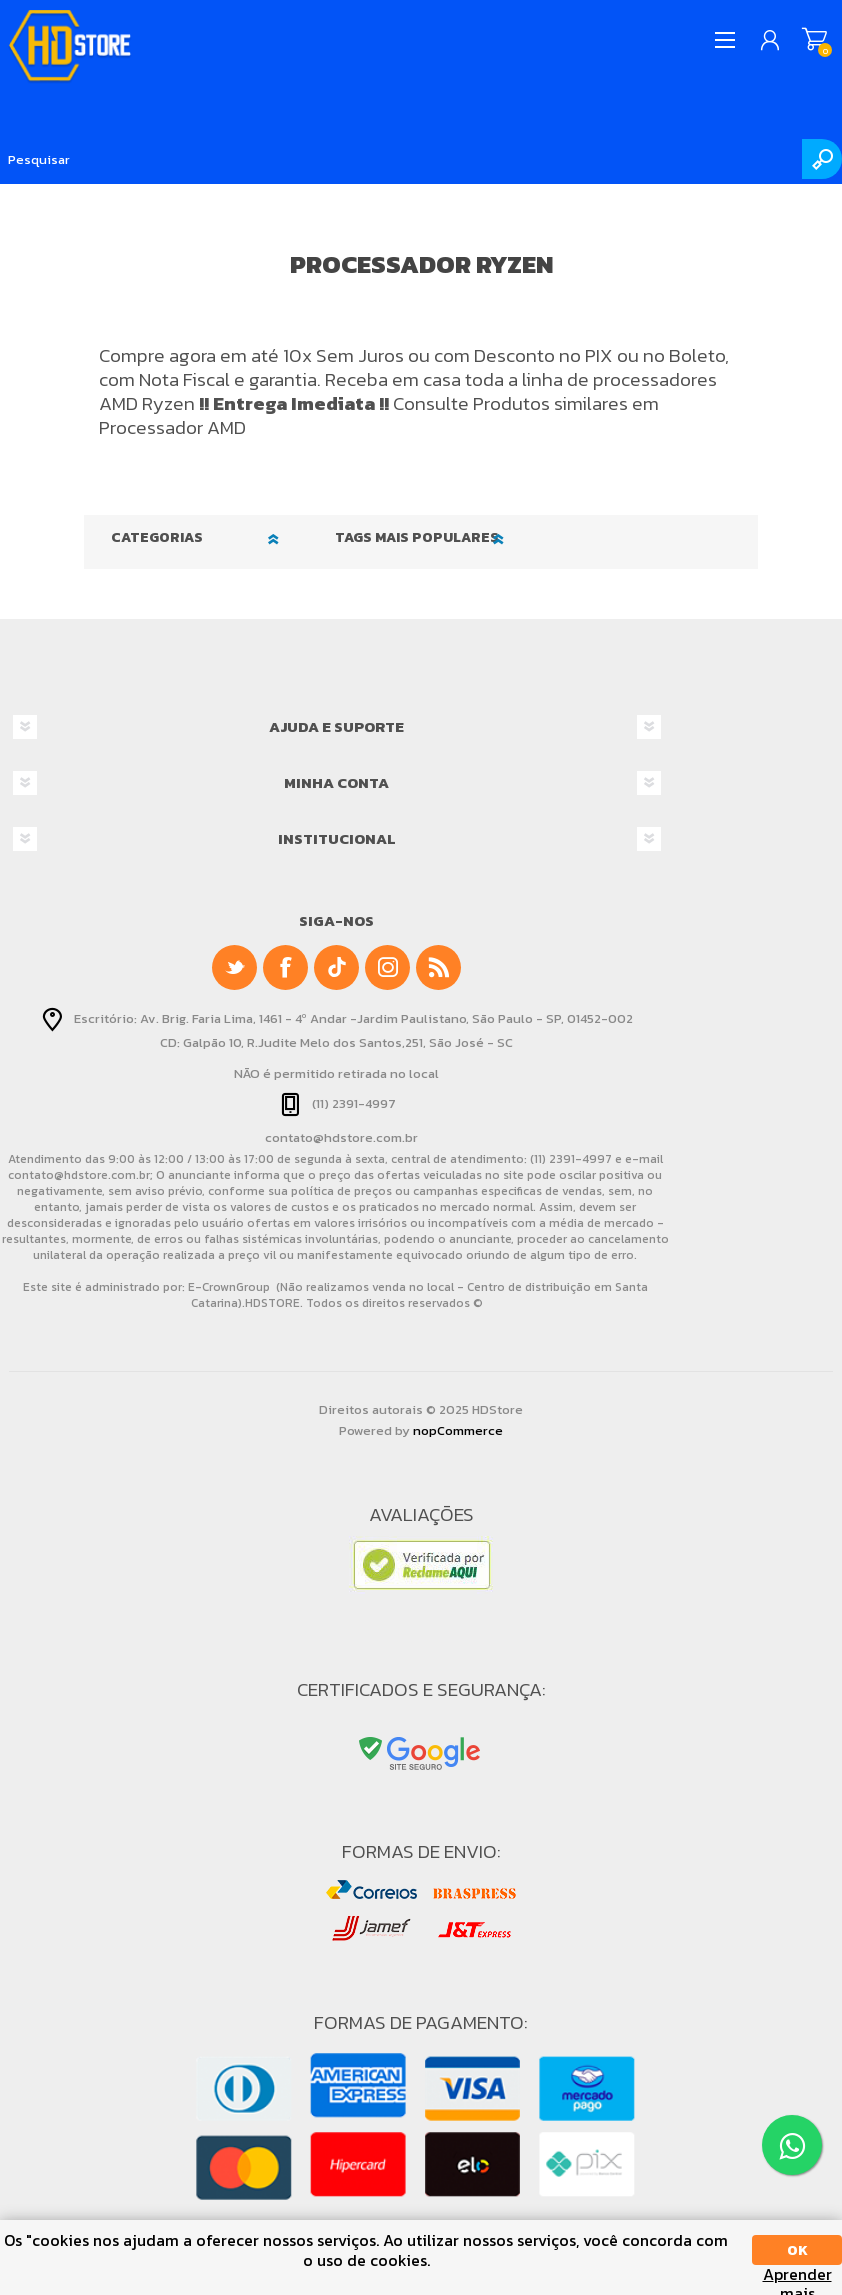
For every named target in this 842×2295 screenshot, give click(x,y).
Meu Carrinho (814, 40)
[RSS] (438, 967)
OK (797, 2250)
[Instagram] (387, 967)
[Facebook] (285, 967)
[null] (336, 967)
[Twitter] (234, 967)
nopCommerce (458, 1430)
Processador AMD (172, 427)
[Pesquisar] (421, 159)
